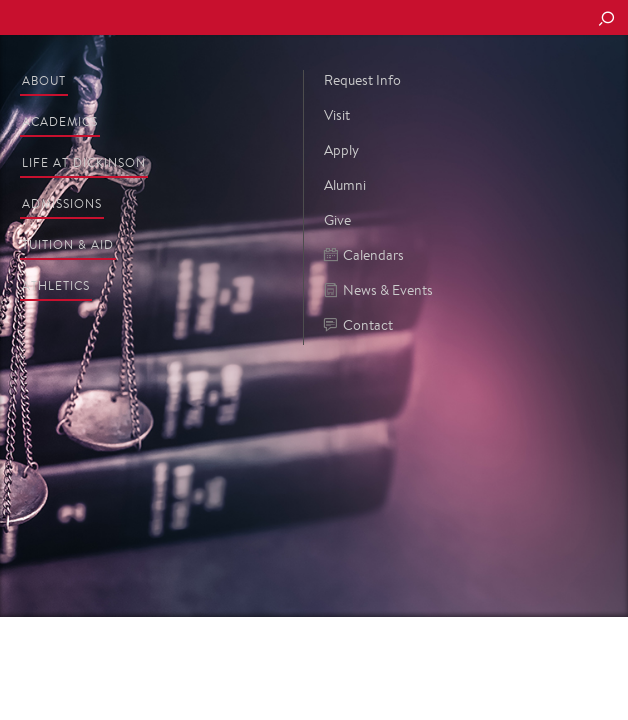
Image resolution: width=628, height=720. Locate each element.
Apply (341, 150)
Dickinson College (151, 18)
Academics (60, 121)
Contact (358, 325)
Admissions (62, 203)
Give (337, 220)
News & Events (378, 290)
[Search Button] (606, 20)
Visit (337, 115)
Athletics (56, 285)
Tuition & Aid (68, 244)
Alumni (345, 185)
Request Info (362, 80)
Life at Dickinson (84, 162)
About (44, 80)
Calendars (364, 255)
